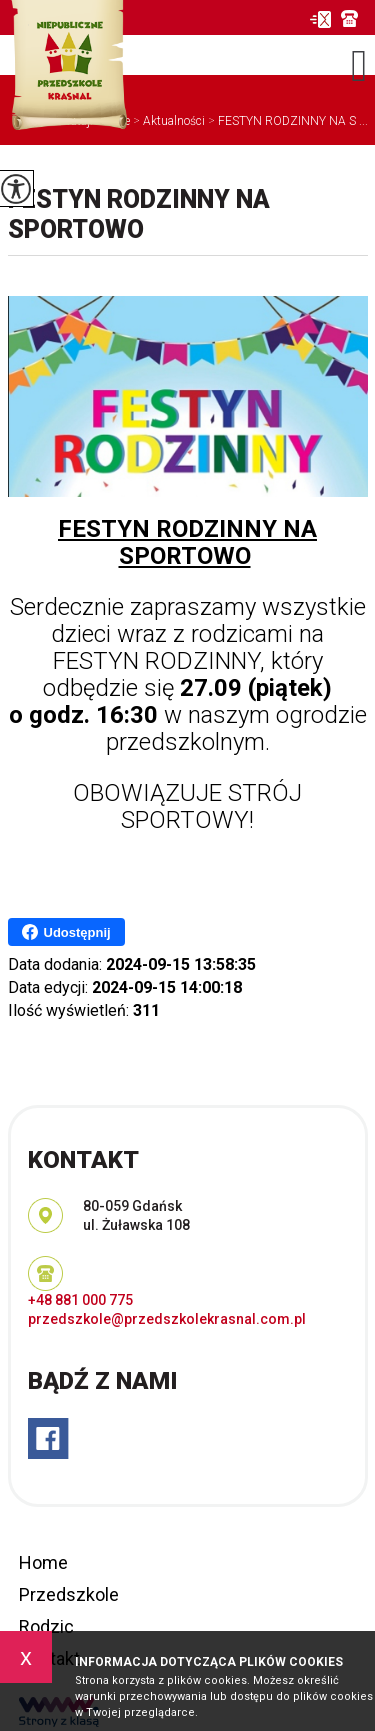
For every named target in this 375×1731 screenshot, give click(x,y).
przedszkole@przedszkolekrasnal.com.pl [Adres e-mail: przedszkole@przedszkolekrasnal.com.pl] (167, 1319)
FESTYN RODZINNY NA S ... (286, 121)
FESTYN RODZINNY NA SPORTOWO (139, 214)
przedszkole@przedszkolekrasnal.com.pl (320, 19)
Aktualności (167, 121)
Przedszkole (69, 1594)
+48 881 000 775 (349, 18)
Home (43, 1562)
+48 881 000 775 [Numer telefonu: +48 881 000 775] (80, 1300)
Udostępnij (66, 932)
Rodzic (46, 1626)
